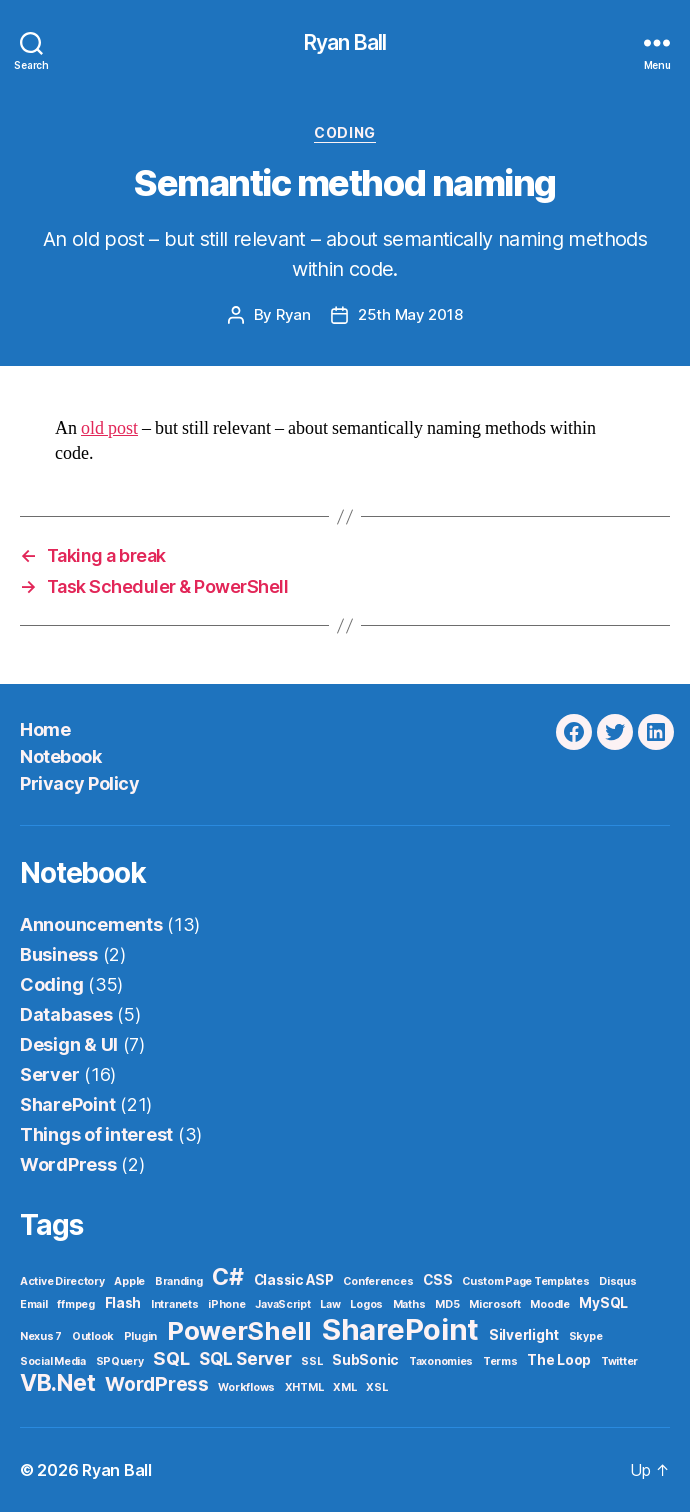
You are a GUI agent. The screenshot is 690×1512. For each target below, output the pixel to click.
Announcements (91, 924)
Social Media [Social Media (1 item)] (53, 1361)
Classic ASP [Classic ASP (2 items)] (294, 1280)
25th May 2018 (410, 314)
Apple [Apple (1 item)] (129, 1281)
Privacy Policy (79, 783)
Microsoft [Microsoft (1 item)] (495, 1304)
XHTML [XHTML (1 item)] (304, 1387)
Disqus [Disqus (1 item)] (617, 1281)
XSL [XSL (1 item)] (376, 1387)
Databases (66, 1014)
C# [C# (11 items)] (227, 1277)
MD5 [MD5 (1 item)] (447, 1304)
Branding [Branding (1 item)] (179, 1281)
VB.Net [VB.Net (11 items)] (57, 1383)
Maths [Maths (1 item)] (409, 1304)
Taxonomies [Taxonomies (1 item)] (441, 1361)
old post (109, 428)
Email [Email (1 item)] (34, 1304)
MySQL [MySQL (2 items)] (603, 1303)
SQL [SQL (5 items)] (171, 1358)
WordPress (68, 1164)
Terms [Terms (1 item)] (500, 1361)
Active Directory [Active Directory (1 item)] (62, 1281)
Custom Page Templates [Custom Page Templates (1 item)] (525, 1281)
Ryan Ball (345, 42)
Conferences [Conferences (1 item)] (378, 1281)
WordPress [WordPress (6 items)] (157, 1384)
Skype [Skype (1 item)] (586, 1336)
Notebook (60, 756)
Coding (344, 132)
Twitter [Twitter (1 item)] (619, 1361)
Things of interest (96, 1134)
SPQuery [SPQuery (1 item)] (120, 1361)
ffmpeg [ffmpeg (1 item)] (75, 1304)
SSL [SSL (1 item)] (311, 1361)
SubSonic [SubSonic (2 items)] (365, 1360)
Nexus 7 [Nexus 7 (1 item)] (41, 1336)
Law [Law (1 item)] (330, 1304)
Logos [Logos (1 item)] (366, 1304)
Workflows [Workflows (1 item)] (246, 1387)
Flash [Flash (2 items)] (123, 1303)
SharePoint (67, 1104)
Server (49, 1074)
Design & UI (69, 1044)
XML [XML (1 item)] (344, 1387)
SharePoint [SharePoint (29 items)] (400, 1329)
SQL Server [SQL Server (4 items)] (245, 1359)
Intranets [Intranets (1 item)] (175, 1304)
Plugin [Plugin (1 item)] (140, 1336)
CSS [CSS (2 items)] (437, 1280)
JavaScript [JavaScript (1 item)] (282, 1304)
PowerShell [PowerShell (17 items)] (239, 1330)
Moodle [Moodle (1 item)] (549, 1304)
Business (59, 954)
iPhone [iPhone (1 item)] (226, 1304)
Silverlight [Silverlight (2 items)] (524, 1335)
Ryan (293, 314)
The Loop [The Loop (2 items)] (559, 1360)
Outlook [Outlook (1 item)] (93, 1336)
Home (45, 729)
